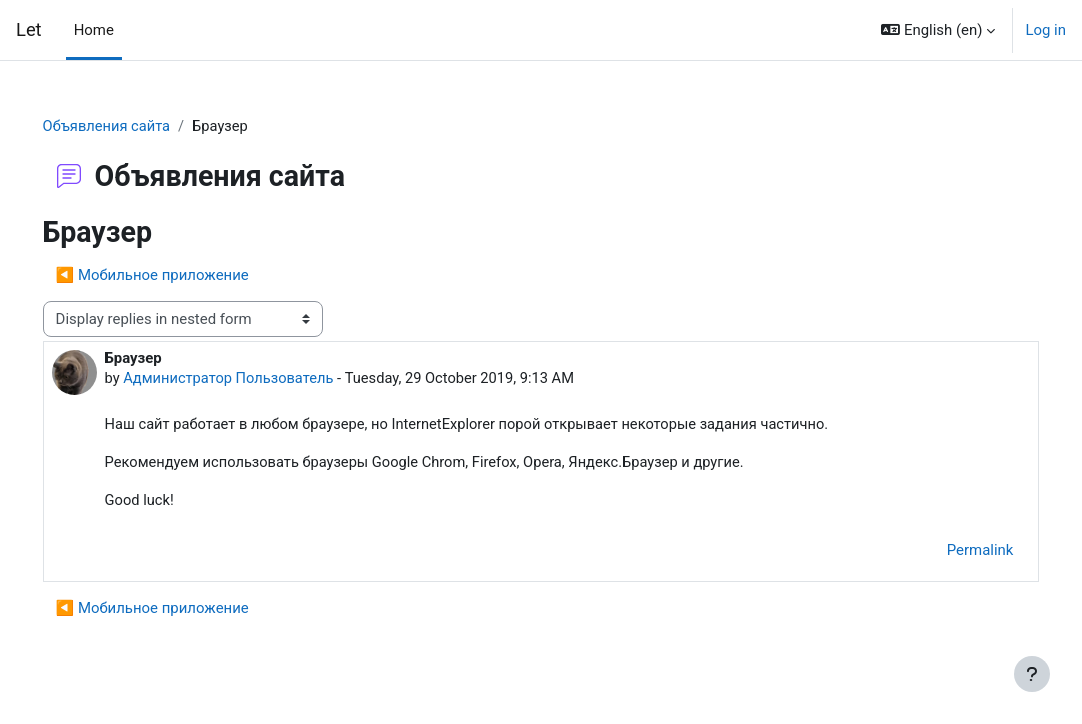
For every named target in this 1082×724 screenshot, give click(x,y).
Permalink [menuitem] (951, 553)
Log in (1045, 30)
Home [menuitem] (94, 30)
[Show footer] (1032, 674)
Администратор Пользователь (259, 380)
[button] (938, 30)
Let (29, 29)
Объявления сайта (136, 127)
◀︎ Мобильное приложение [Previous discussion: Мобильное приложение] (180, 276)
